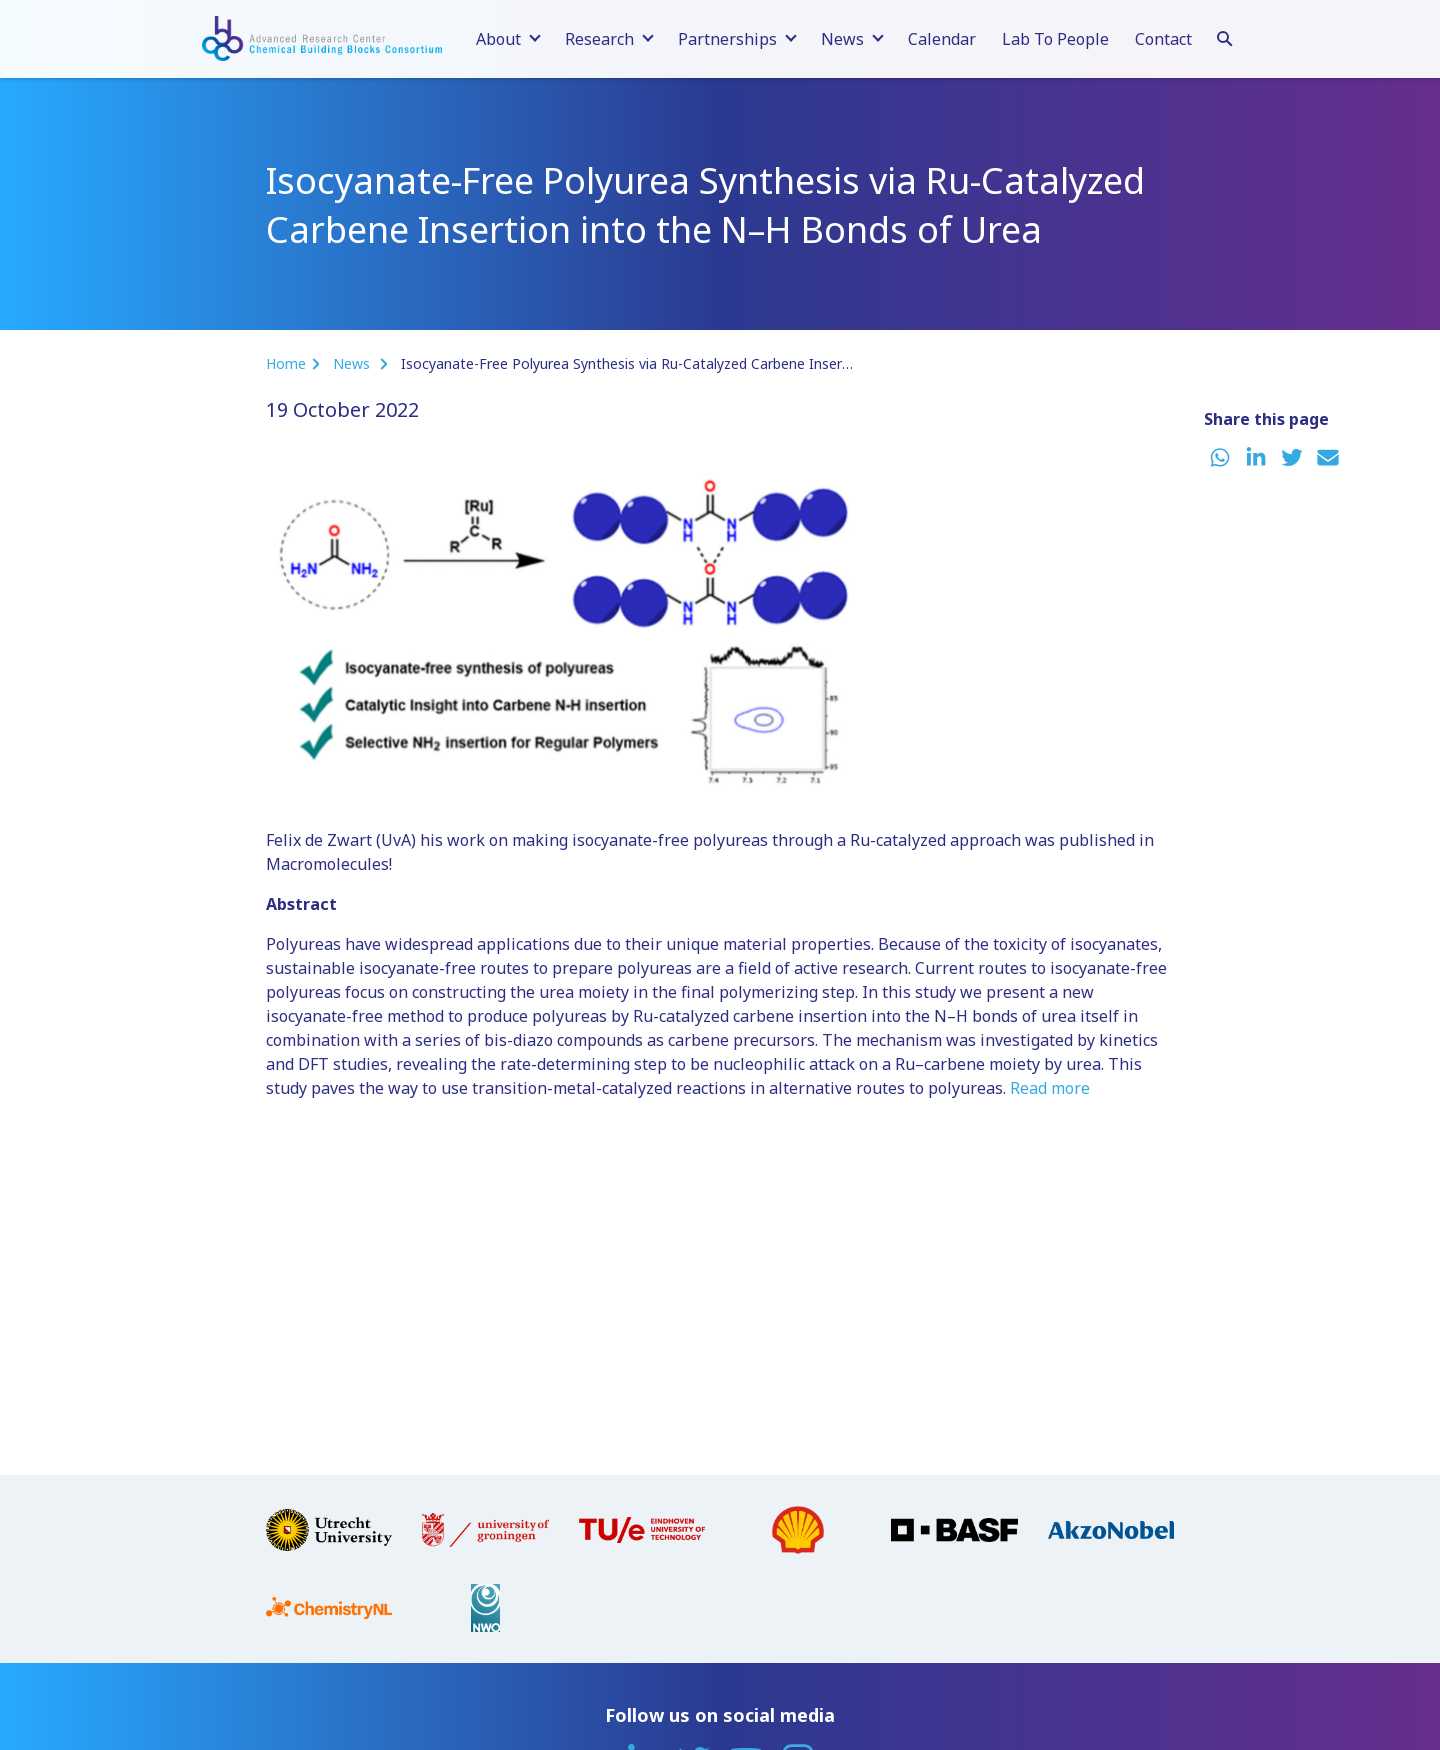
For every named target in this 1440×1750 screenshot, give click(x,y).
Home (286, 363)
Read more (1050, 1088)
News (353, 363)
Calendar (942, 39)
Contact (1163, 39)
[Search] (1225, 36)
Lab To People (1055, 39)
